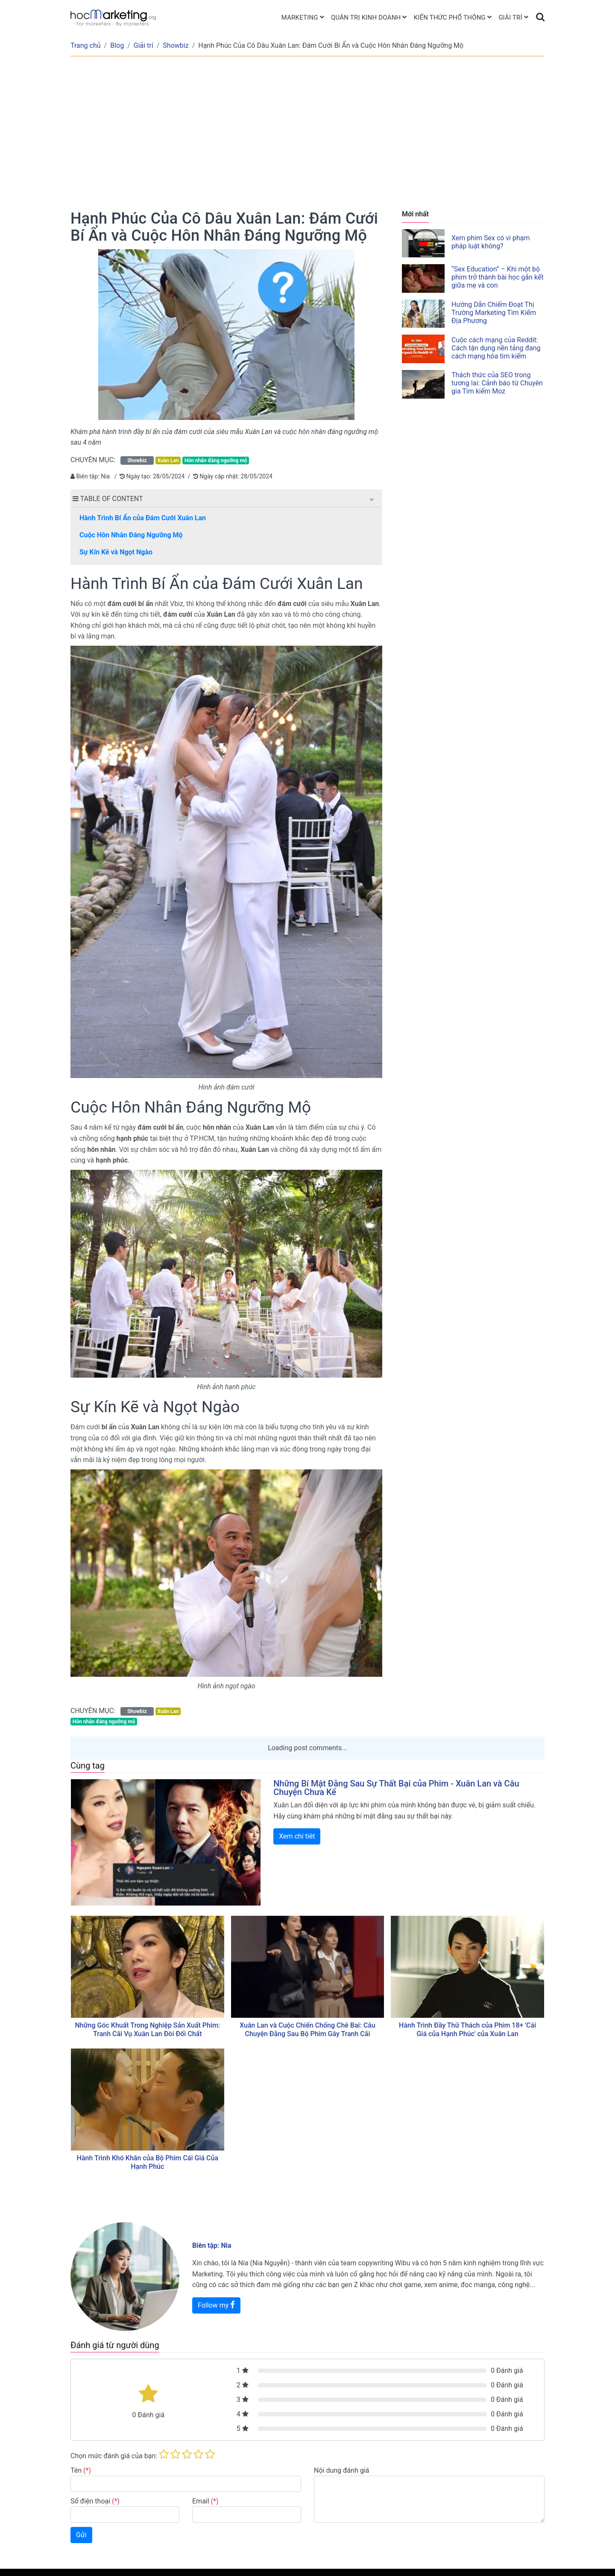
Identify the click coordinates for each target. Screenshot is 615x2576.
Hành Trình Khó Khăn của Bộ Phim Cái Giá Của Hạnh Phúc (148, 2162)
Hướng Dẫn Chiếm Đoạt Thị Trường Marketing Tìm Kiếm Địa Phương (493, 312)
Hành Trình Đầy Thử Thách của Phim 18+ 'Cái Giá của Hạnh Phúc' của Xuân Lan (467, 2029)
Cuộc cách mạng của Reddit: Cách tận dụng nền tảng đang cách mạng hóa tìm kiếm (496, 348)
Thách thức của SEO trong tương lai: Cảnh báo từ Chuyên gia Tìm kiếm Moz (497, 383)
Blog (117, 45)
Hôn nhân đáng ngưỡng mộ (215, 460)
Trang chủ (85, 45)
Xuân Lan (168, 460)
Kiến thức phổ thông (450, 17)
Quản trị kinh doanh (366, 17)
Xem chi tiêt (297, 1836)
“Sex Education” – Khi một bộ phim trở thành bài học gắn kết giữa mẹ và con (497, 277)
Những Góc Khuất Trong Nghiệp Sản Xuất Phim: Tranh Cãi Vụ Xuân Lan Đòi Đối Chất (147, 2029)
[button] (371, 499)
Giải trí (510, 17)
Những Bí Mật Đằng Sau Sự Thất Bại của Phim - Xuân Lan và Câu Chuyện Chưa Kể (396, 1787)
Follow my (216, 2305)
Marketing (299, 17)
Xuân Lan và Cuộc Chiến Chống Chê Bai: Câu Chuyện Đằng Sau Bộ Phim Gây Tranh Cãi (307, 2029)
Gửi (81, 2535)
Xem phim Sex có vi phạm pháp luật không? (490, 242)
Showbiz (175, 45)
